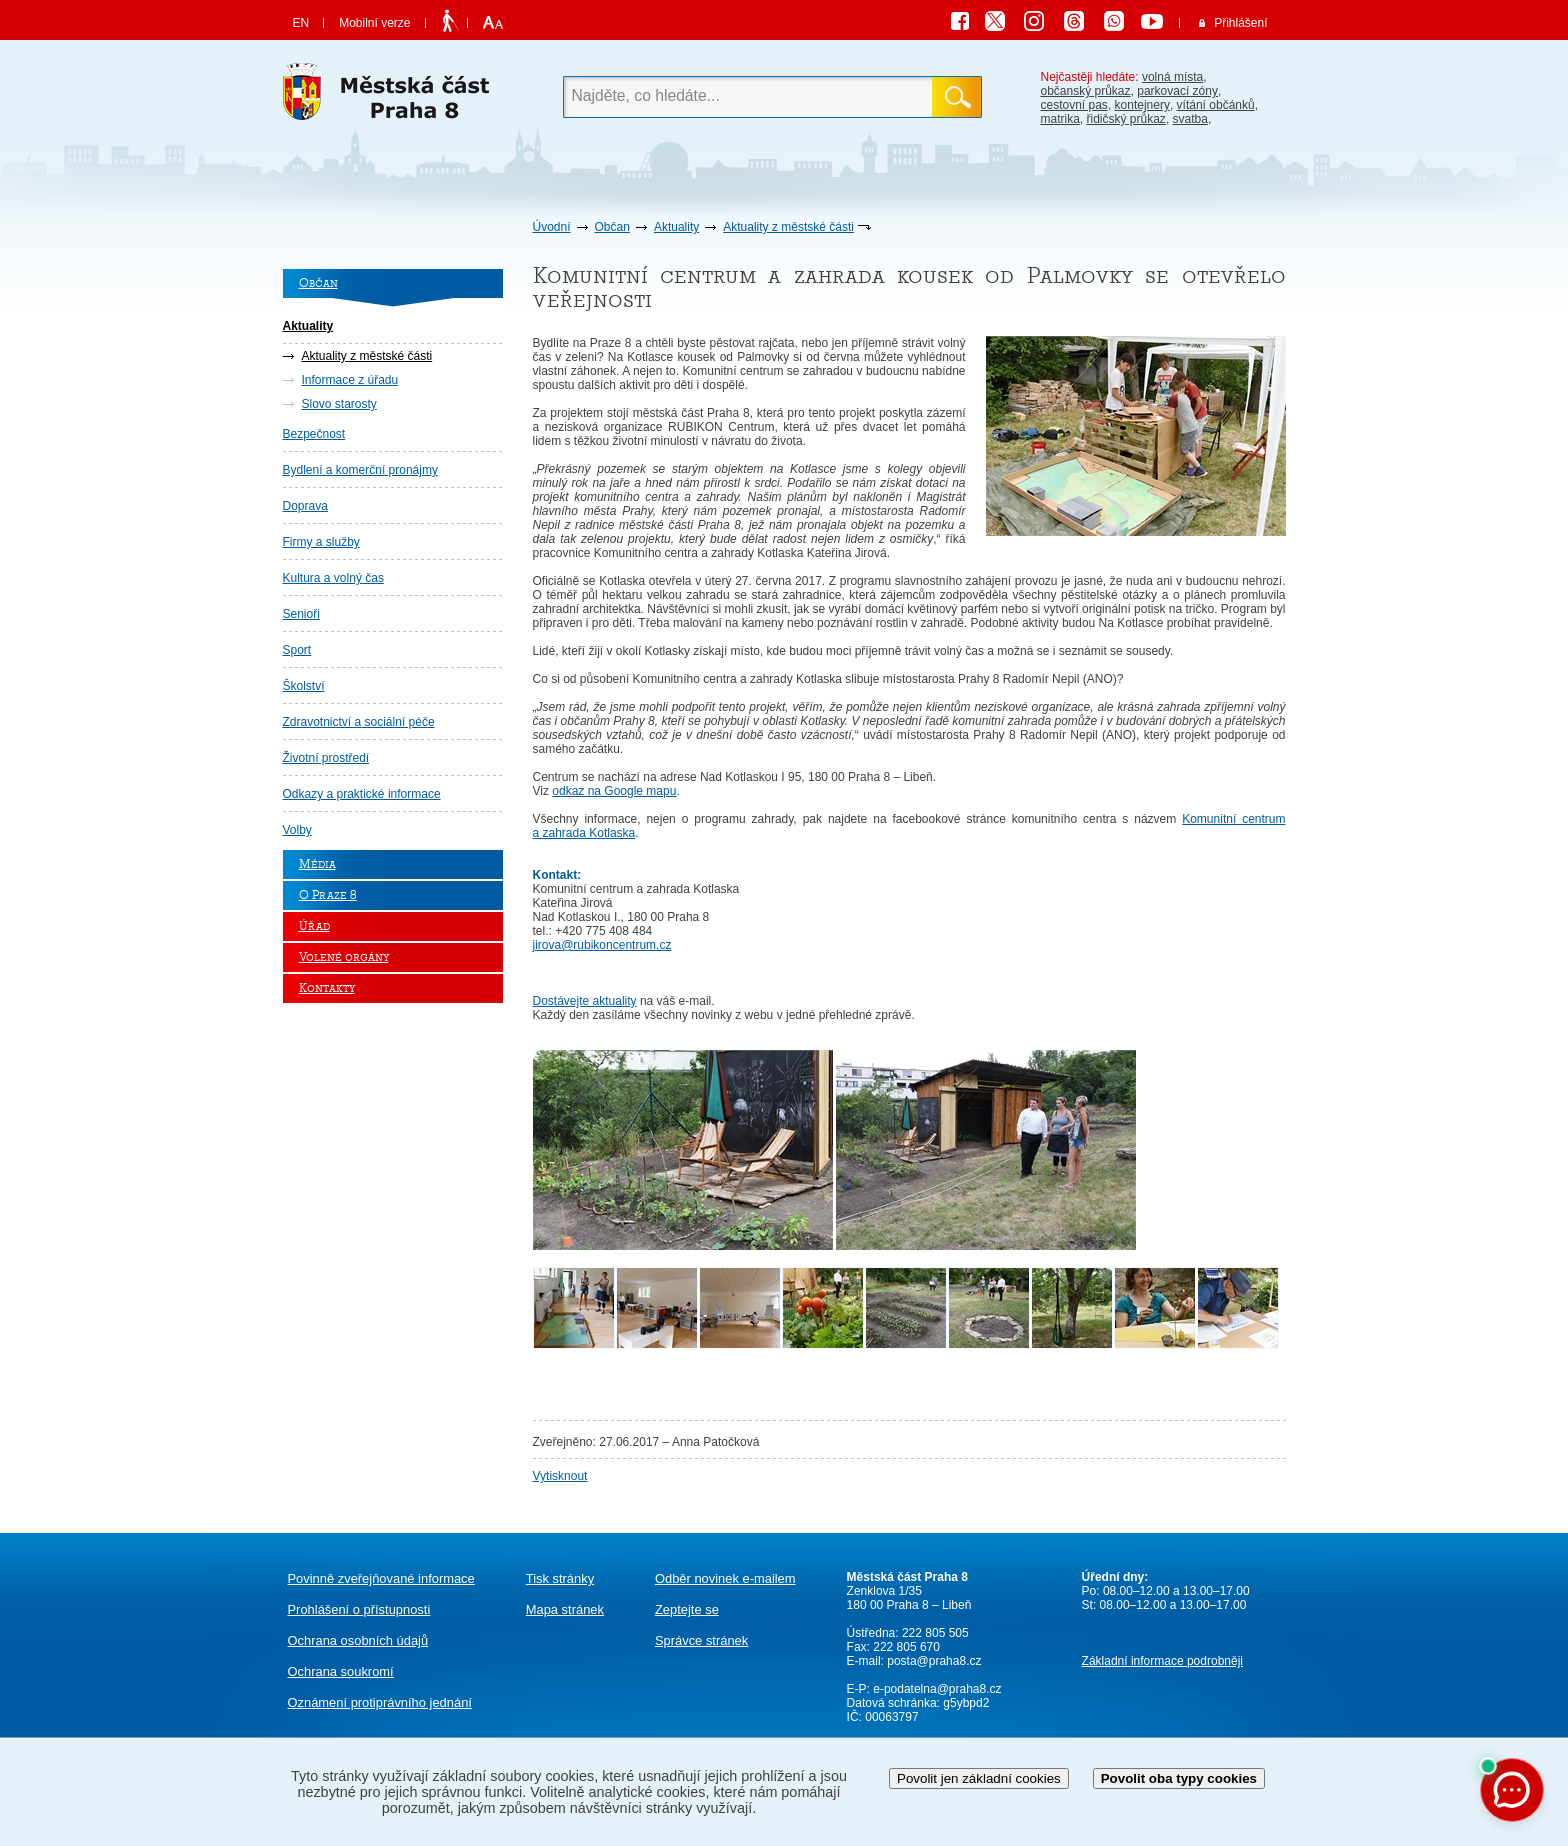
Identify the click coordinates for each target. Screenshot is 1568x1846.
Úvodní (552, 227)
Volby (297, 830)
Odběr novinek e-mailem (725, 1578)
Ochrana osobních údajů (358, 1640)
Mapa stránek (565, 1609)
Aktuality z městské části (788, 227)
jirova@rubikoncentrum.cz (602, 945)
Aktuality (676, 227)
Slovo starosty (339, 404)
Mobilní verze (374, 23)
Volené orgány (344, 957)
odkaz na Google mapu (614, 791)
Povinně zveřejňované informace (381, 1578)
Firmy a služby (321, 542)
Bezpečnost (314, 434)
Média (317, 864)
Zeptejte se (687, 1609)
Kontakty (327, 988)
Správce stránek (701, 1640)
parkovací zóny (1177, 91)
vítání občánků (1216, 105)
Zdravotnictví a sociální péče (359, 722)
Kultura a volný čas (333, 578)
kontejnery (1142, 105)
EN (301, 23)
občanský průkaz (1086, 91)
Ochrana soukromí (341, 1671)
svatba (1190, 119)
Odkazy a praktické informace (362, 794)
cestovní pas (1074, 105)
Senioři (301, 614)
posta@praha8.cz (934, 1661)
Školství (304, 686)
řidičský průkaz (1126, 119)
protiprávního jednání (380, 1702)
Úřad (314, 926)
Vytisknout (560, 1476)
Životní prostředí (326, 758)
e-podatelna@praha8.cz (936, 1689)
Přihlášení (1240, 23)
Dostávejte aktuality (585, 1001)
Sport (297, 650)
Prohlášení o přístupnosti (359, 1609)
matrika (1060, 119)
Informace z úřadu (350, 380)
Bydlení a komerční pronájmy (360, 470)
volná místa (1172, 77)
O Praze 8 (328, 895)
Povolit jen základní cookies (979, 1778)
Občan (612, 227)
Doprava (305, 506)
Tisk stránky (560, 1578)
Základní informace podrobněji (1162, 1661)
